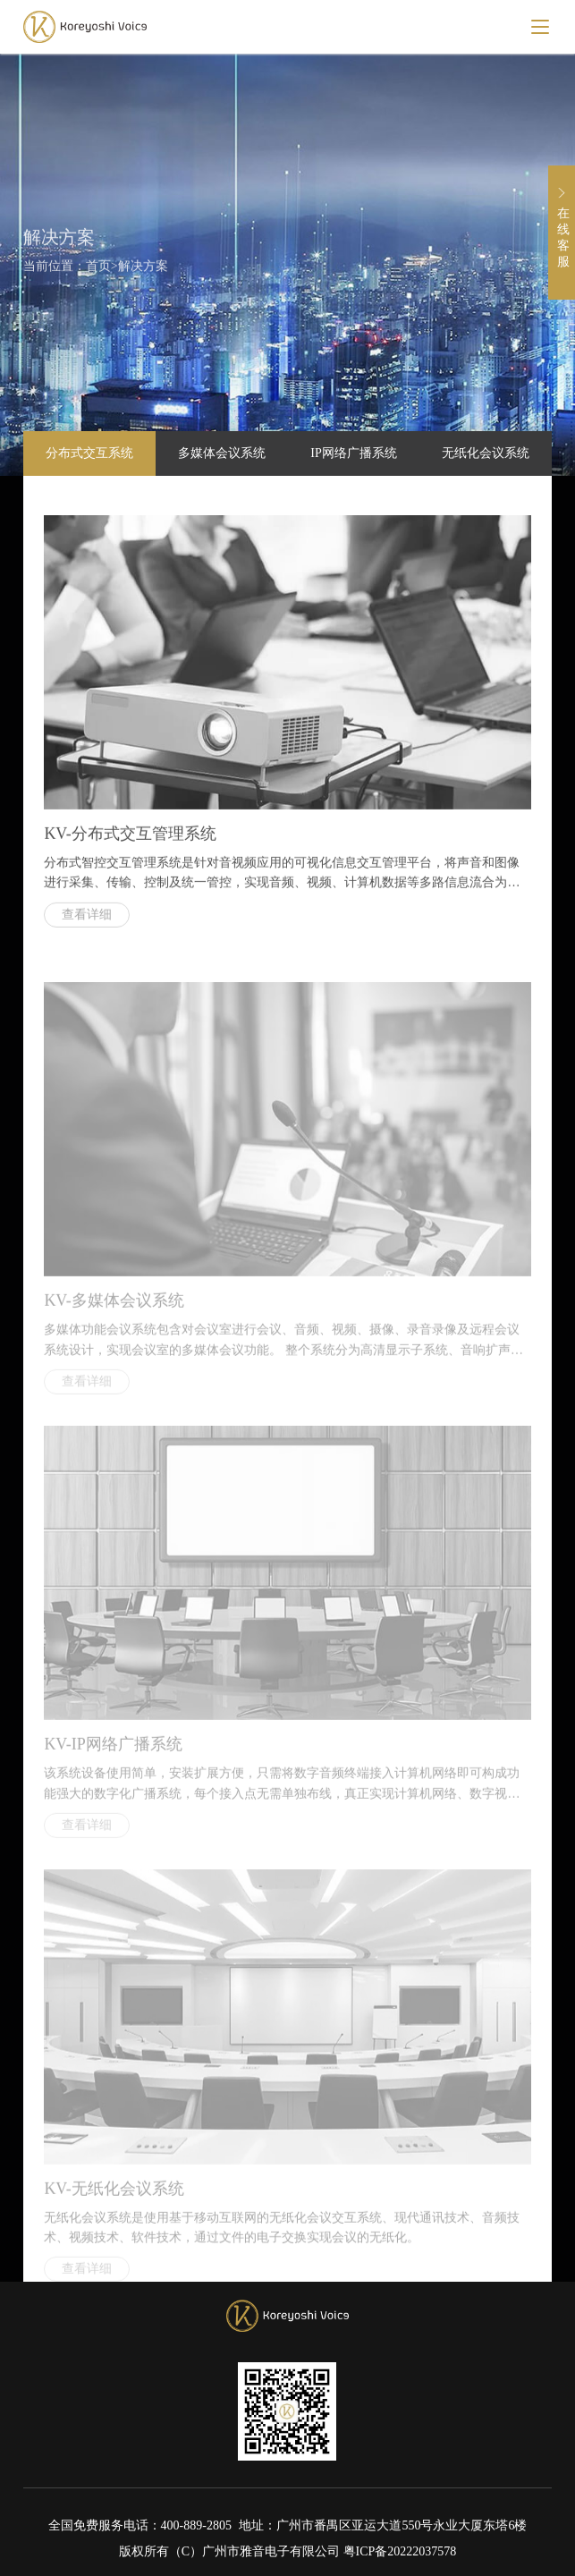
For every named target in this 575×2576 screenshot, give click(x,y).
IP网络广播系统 (353, 453)
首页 (98, 269)
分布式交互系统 (89, 453)
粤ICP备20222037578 (400, 2551)
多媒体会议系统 (222, 453)
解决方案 (143, 269)
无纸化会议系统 (485, 453)
